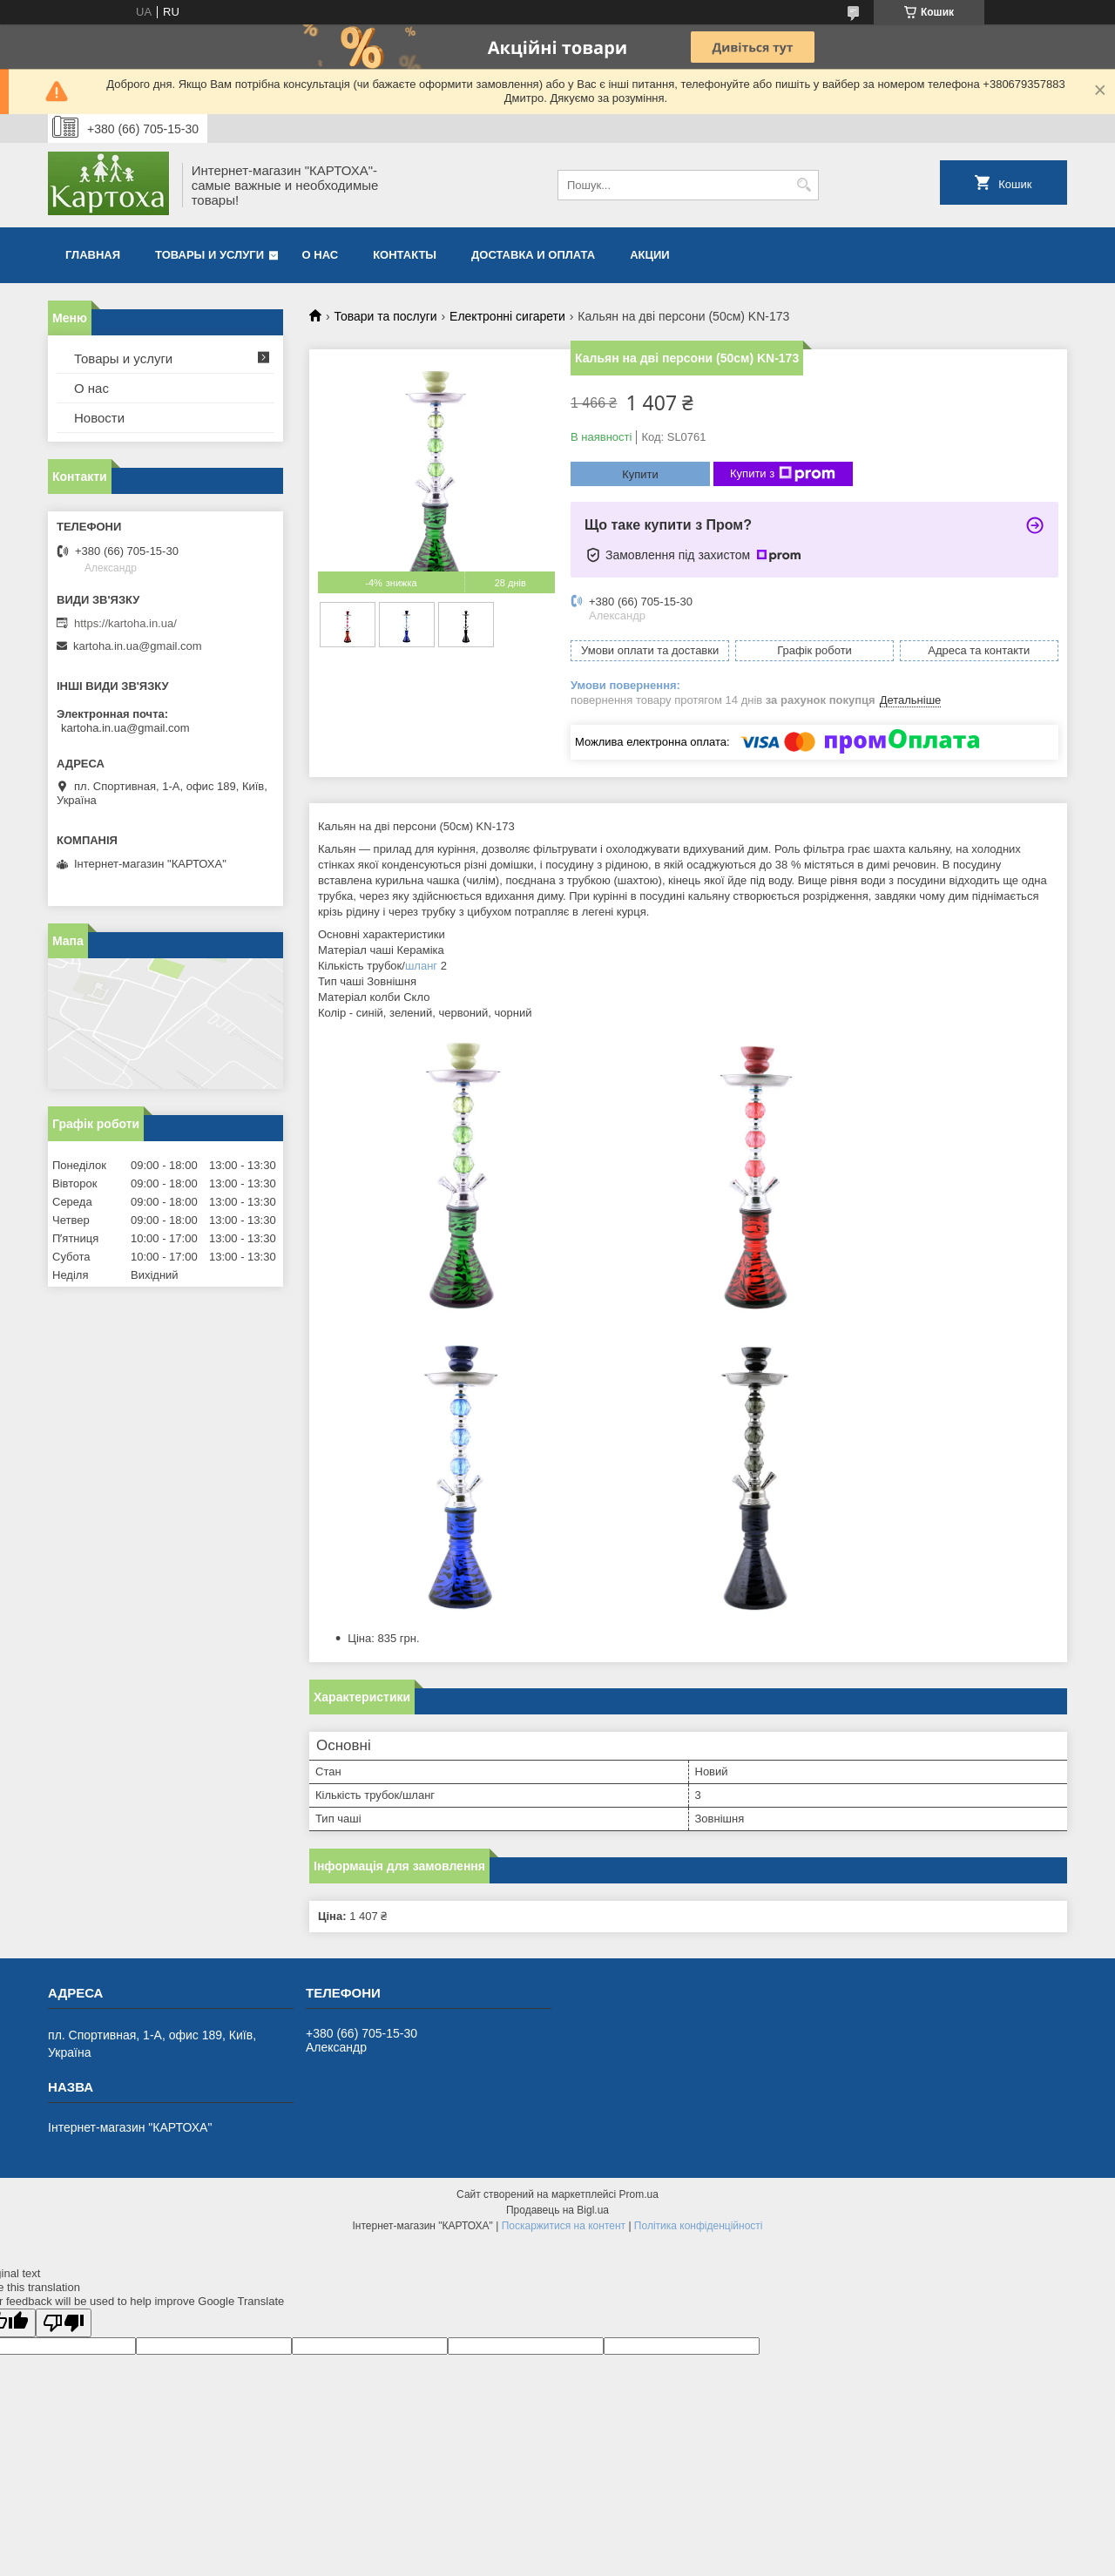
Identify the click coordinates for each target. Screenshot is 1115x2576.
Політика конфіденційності (698, 2226)
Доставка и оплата (533, 254)
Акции (650, 254)
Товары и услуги (209, 254)
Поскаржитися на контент (563, 2226)
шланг (421, 965)
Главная (92, 254)
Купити (640, 474)
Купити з (782, 474)
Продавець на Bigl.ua (557, 2210)
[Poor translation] (63, 2323)
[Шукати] (803, 185)
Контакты (404, 254)
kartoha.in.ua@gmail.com (137, 645)
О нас (320, 254)
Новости (99, 417)
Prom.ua (639, 2194)
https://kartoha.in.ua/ (125, 623)
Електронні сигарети (507, 316)
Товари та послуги (385, 316)
